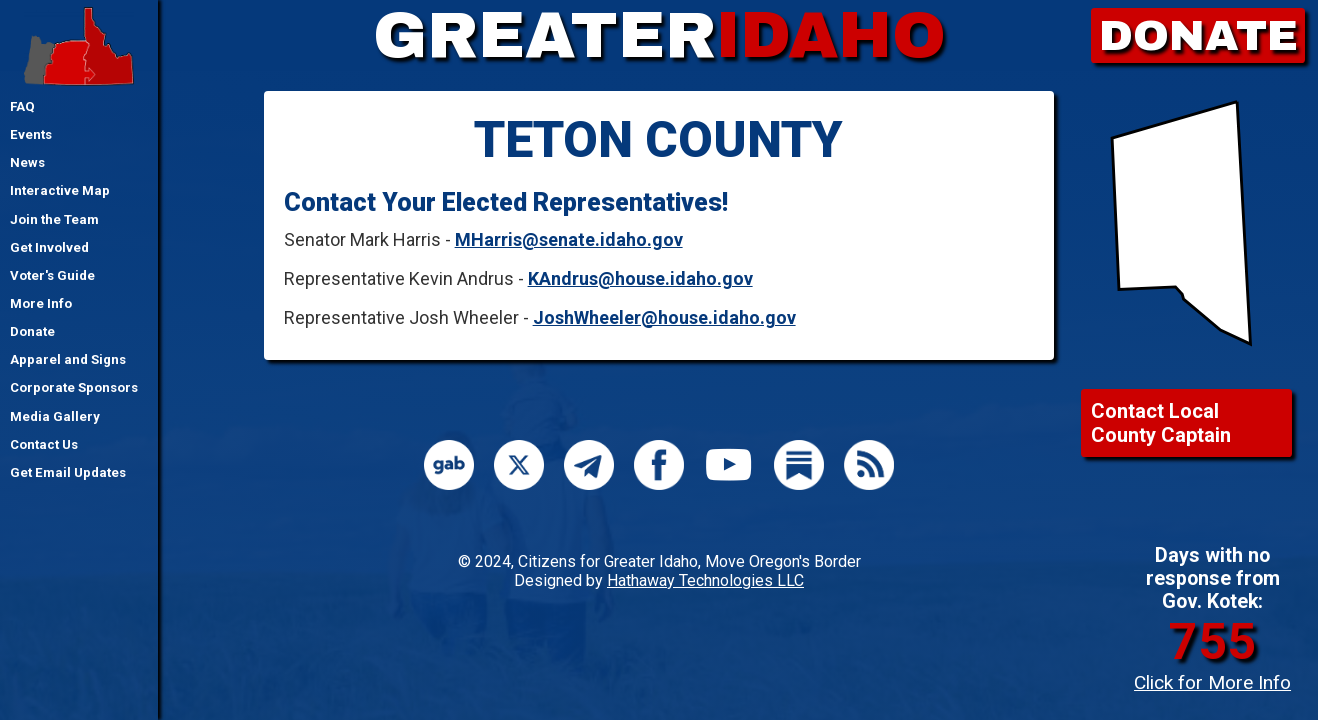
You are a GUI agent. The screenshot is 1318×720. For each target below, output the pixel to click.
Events (31, 134)
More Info (41, 303)
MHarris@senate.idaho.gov (569, 239)
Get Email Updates (68, 472)
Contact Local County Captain (1161, 423)
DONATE (1198, 35)
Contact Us (44, 444)
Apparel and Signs (68, 359)
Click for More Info (1212, 682)
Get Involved (49, 247)
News (27, 162)
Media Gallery (55, 416)
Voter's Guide (52, 275)
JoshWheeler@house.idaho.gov (664, 317)
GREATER (659, 35)
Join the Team (54, 219)
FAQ (22, 106)
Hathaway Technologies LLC (705, 580)
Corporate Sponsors (74, 387)
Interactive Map (60, 190)
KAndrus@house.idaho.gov (640, 278)
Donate (32, 331)
